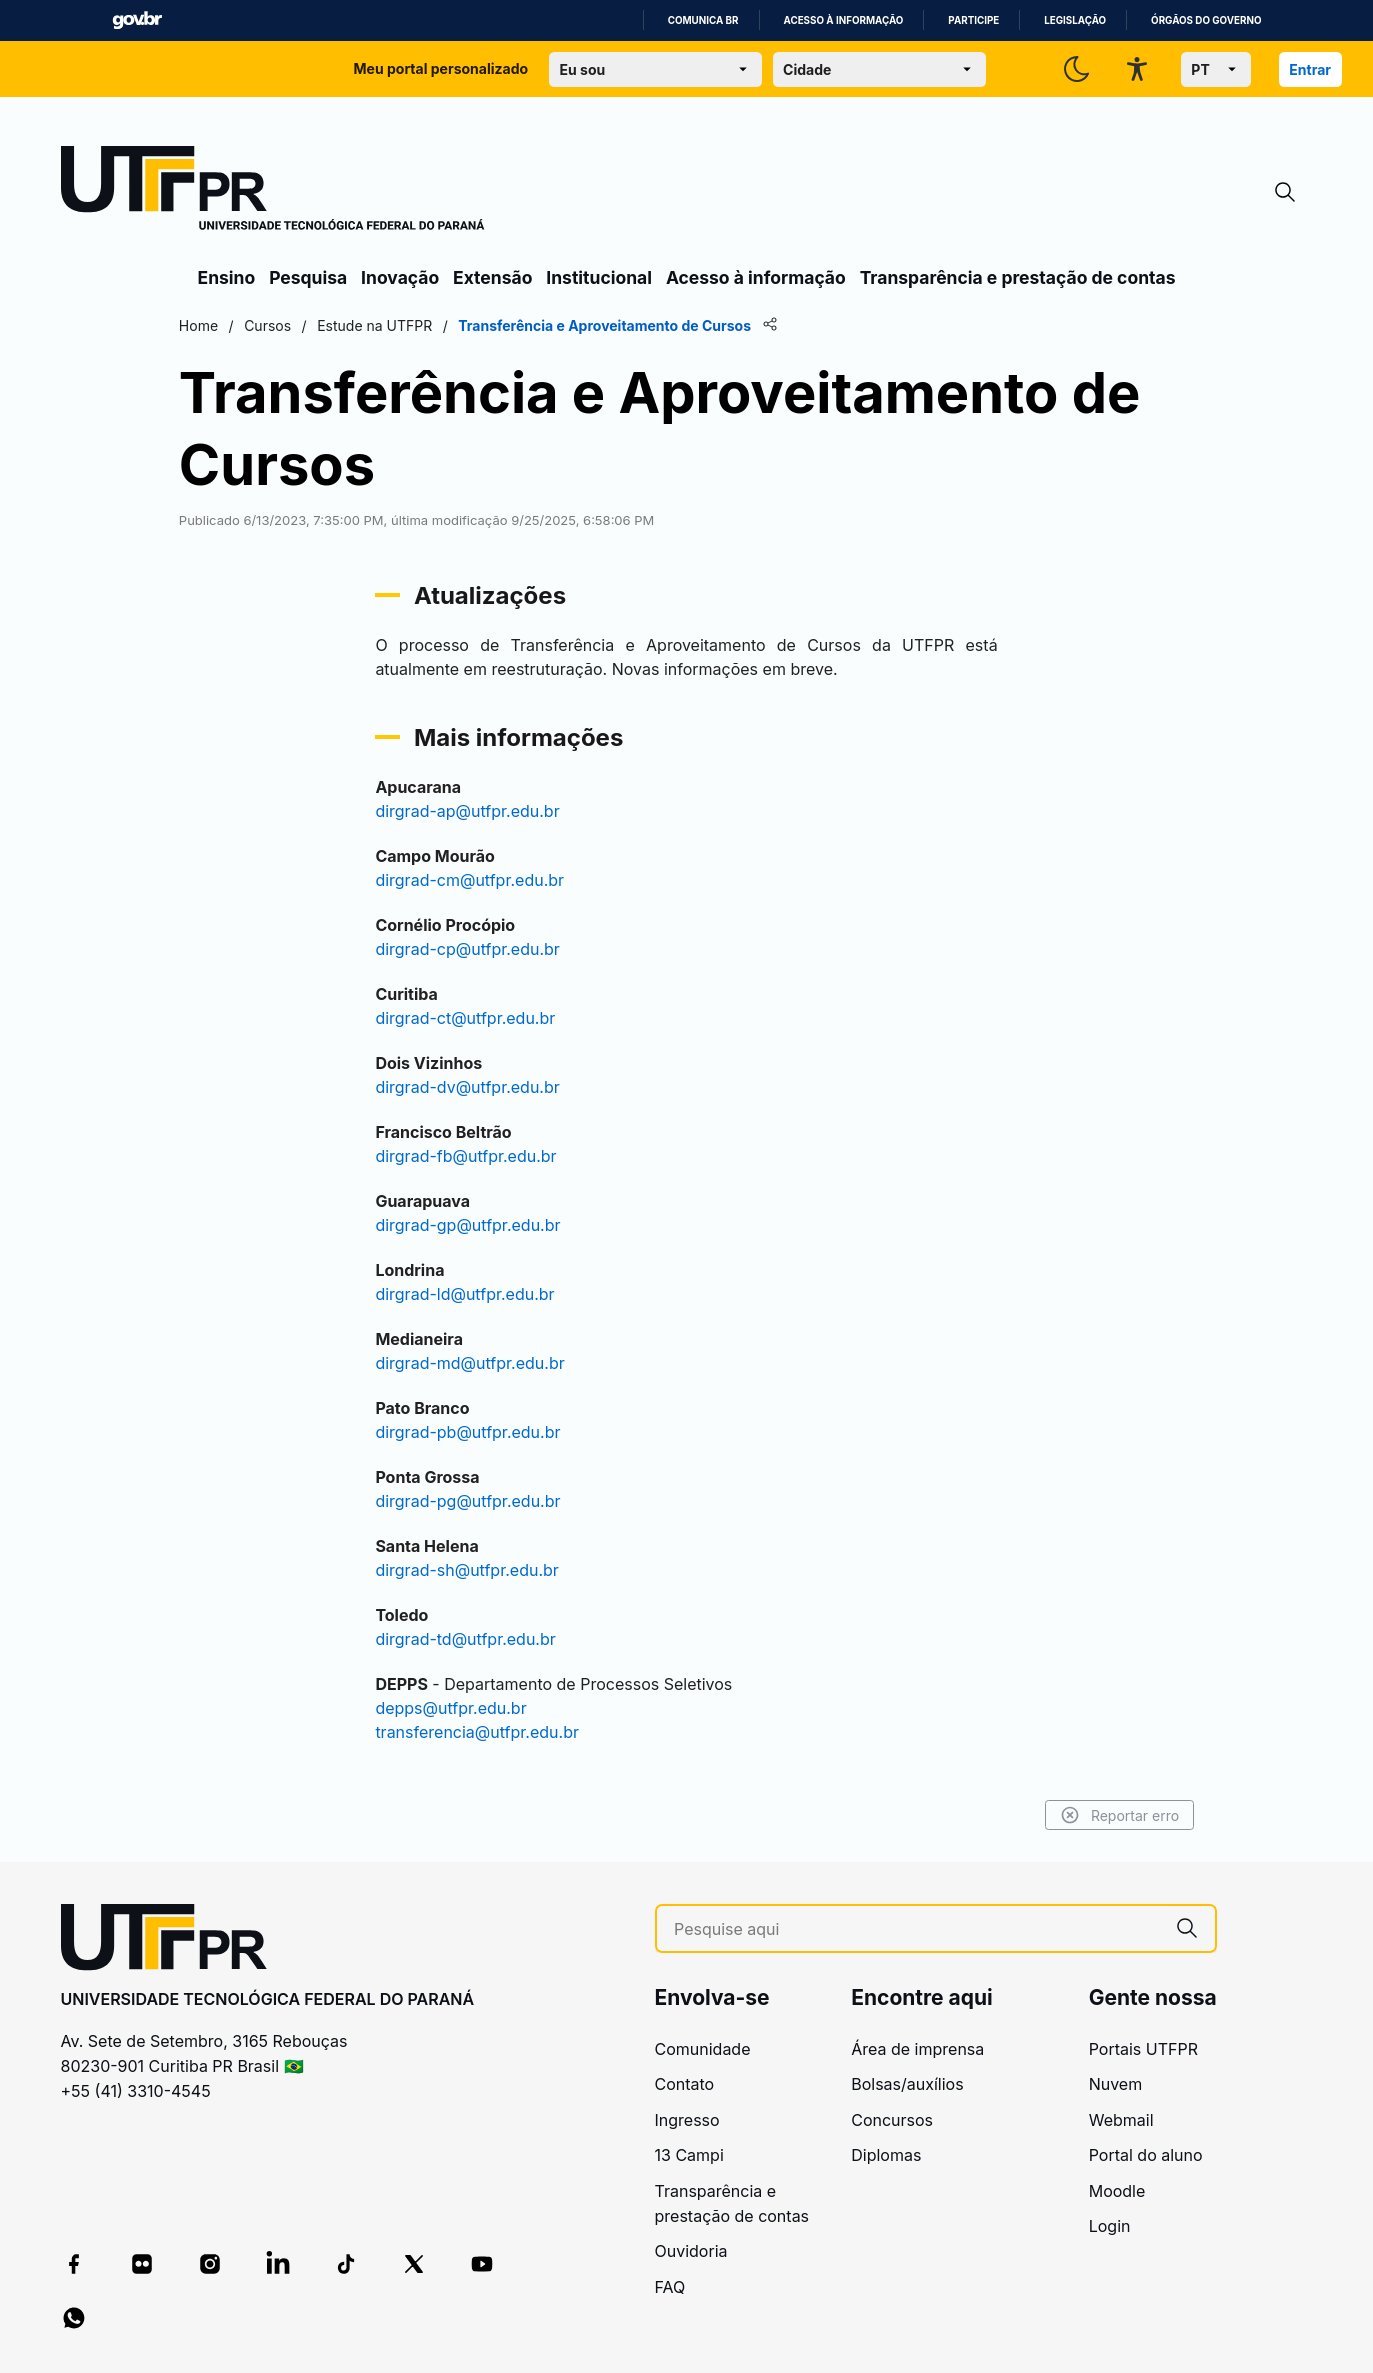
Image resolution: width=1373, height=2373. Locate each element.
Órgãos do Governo (1206, 20)
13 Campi (689, 2155)
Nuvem (1116, 2084)
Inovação (400, 277)
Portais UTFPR (1143, 2049)
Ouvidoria (691, 2251)
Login (1110, 2226)
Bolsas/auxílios (907, 2084)
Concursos (892, 2120)
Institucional (599, 277)
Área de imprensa (917, 2049)
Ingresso (687, 2120)
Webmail (1121, 2120)
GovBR (137, 20)
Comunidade (703, 2049)
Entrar (1310, 69)
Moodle (1117, 2191)
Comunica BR (703, 20)
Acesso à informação (844, 20)
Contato (685, 2084)
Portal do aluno (1146, 2155)
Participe (973, 20)
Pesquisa (308, 277)
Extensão (492, 277)
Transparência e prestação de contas (1018, 277)
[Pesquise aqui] (916, 1929)
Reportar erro (1099, 1815)
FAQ (670, 2287)
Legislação (1075, 20)
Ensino (227, 277)
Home (219, 325)
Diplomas (886, 2155)
